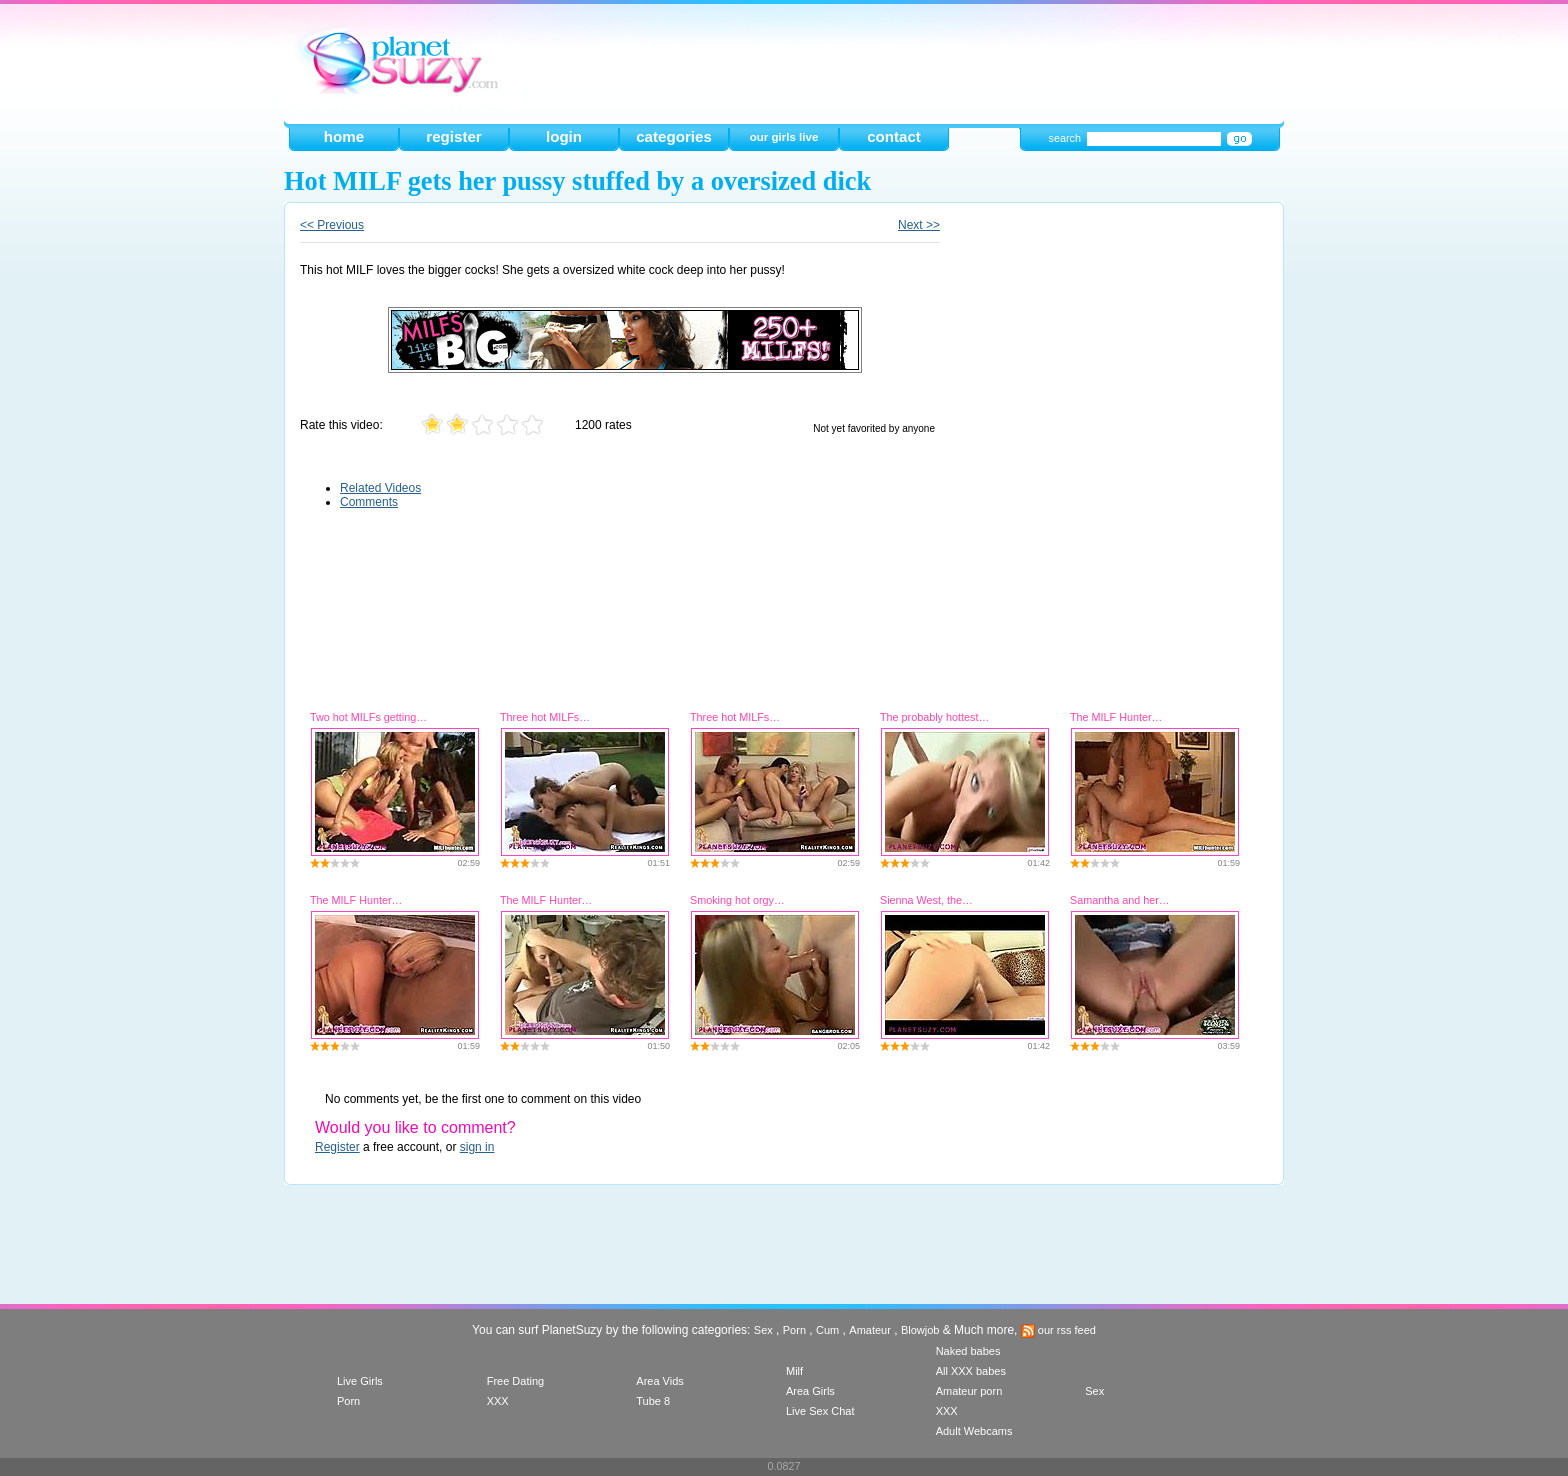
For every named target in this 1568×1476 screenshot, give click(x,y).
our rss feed (1058, 1330)
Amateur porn (969, 1391)
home (344, 136)
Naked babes (968, 1351)
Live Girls (360, 1381)
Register (337, 1147)
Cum (827, 1330)
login (564, 136)
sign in (477, 1147)
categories (674, 136)
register (453, 136)
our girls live (784, 137)
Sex (763, 1330)
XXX (498, 1401)
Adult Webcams (974, 1431)
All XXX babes (971, 1371)
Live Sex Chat (820, 1411)
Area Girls (810, 1391)
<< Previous (332, 225)
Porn (794, 1330)
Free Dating (515, 1381)
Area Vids (660, 1381)
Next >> (919, 225)
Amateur (870, 1330)
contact (894, 136)
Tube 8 (653, 1401)
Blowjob (920, 1330)
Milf (794, 1371)
